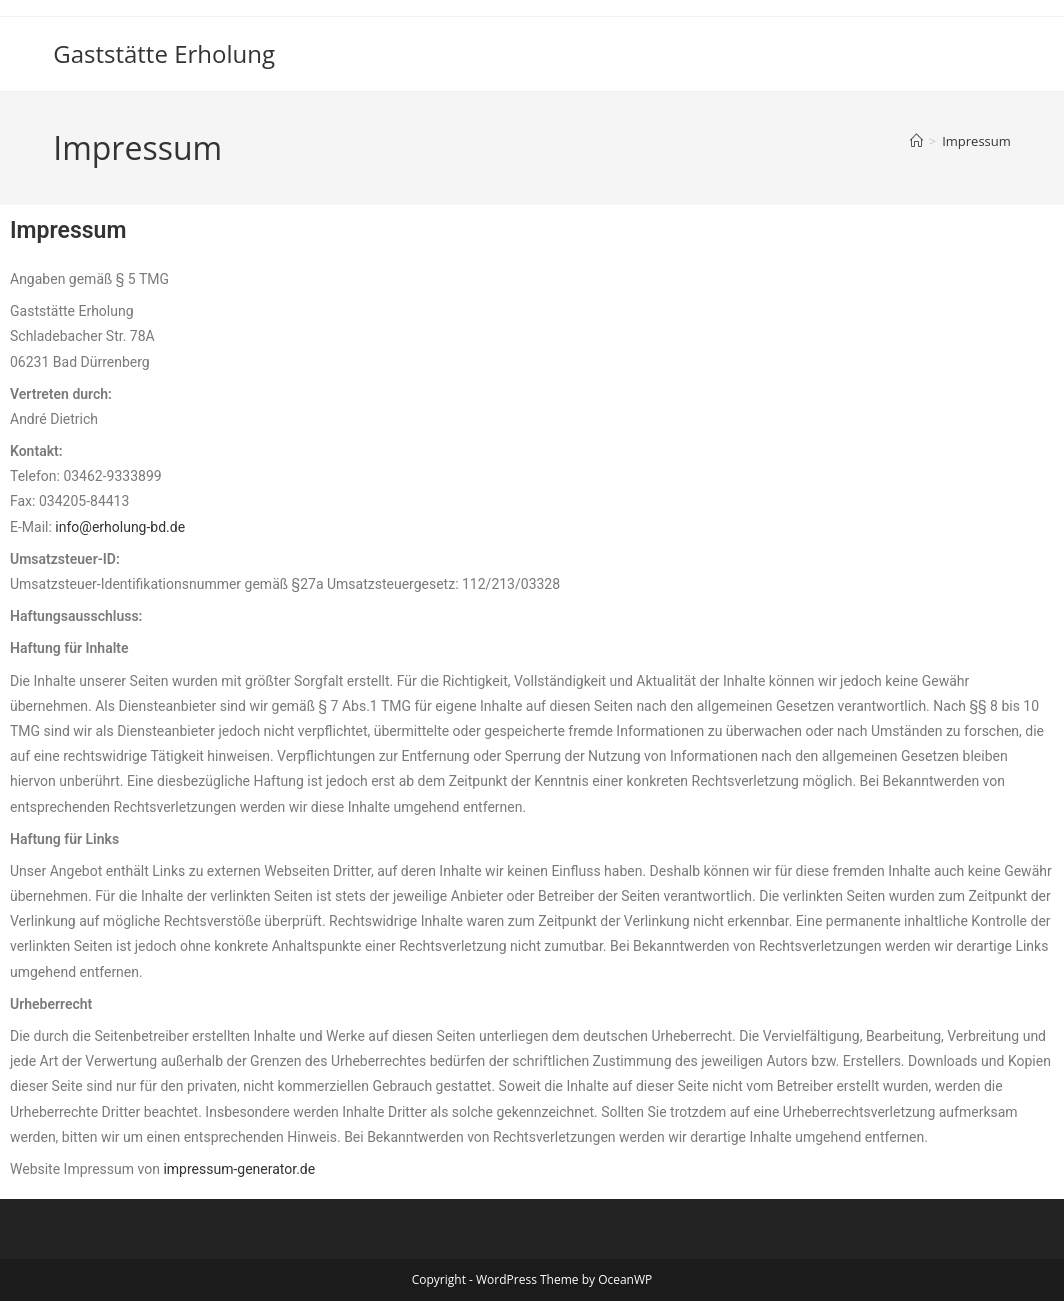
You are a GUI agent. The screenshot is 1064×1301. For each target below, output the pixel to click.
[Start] (916, 141)
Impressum (976, 141)
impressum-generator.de (239, 1169)
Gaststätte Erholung (164, 53)
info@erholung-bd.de (120, 527)
